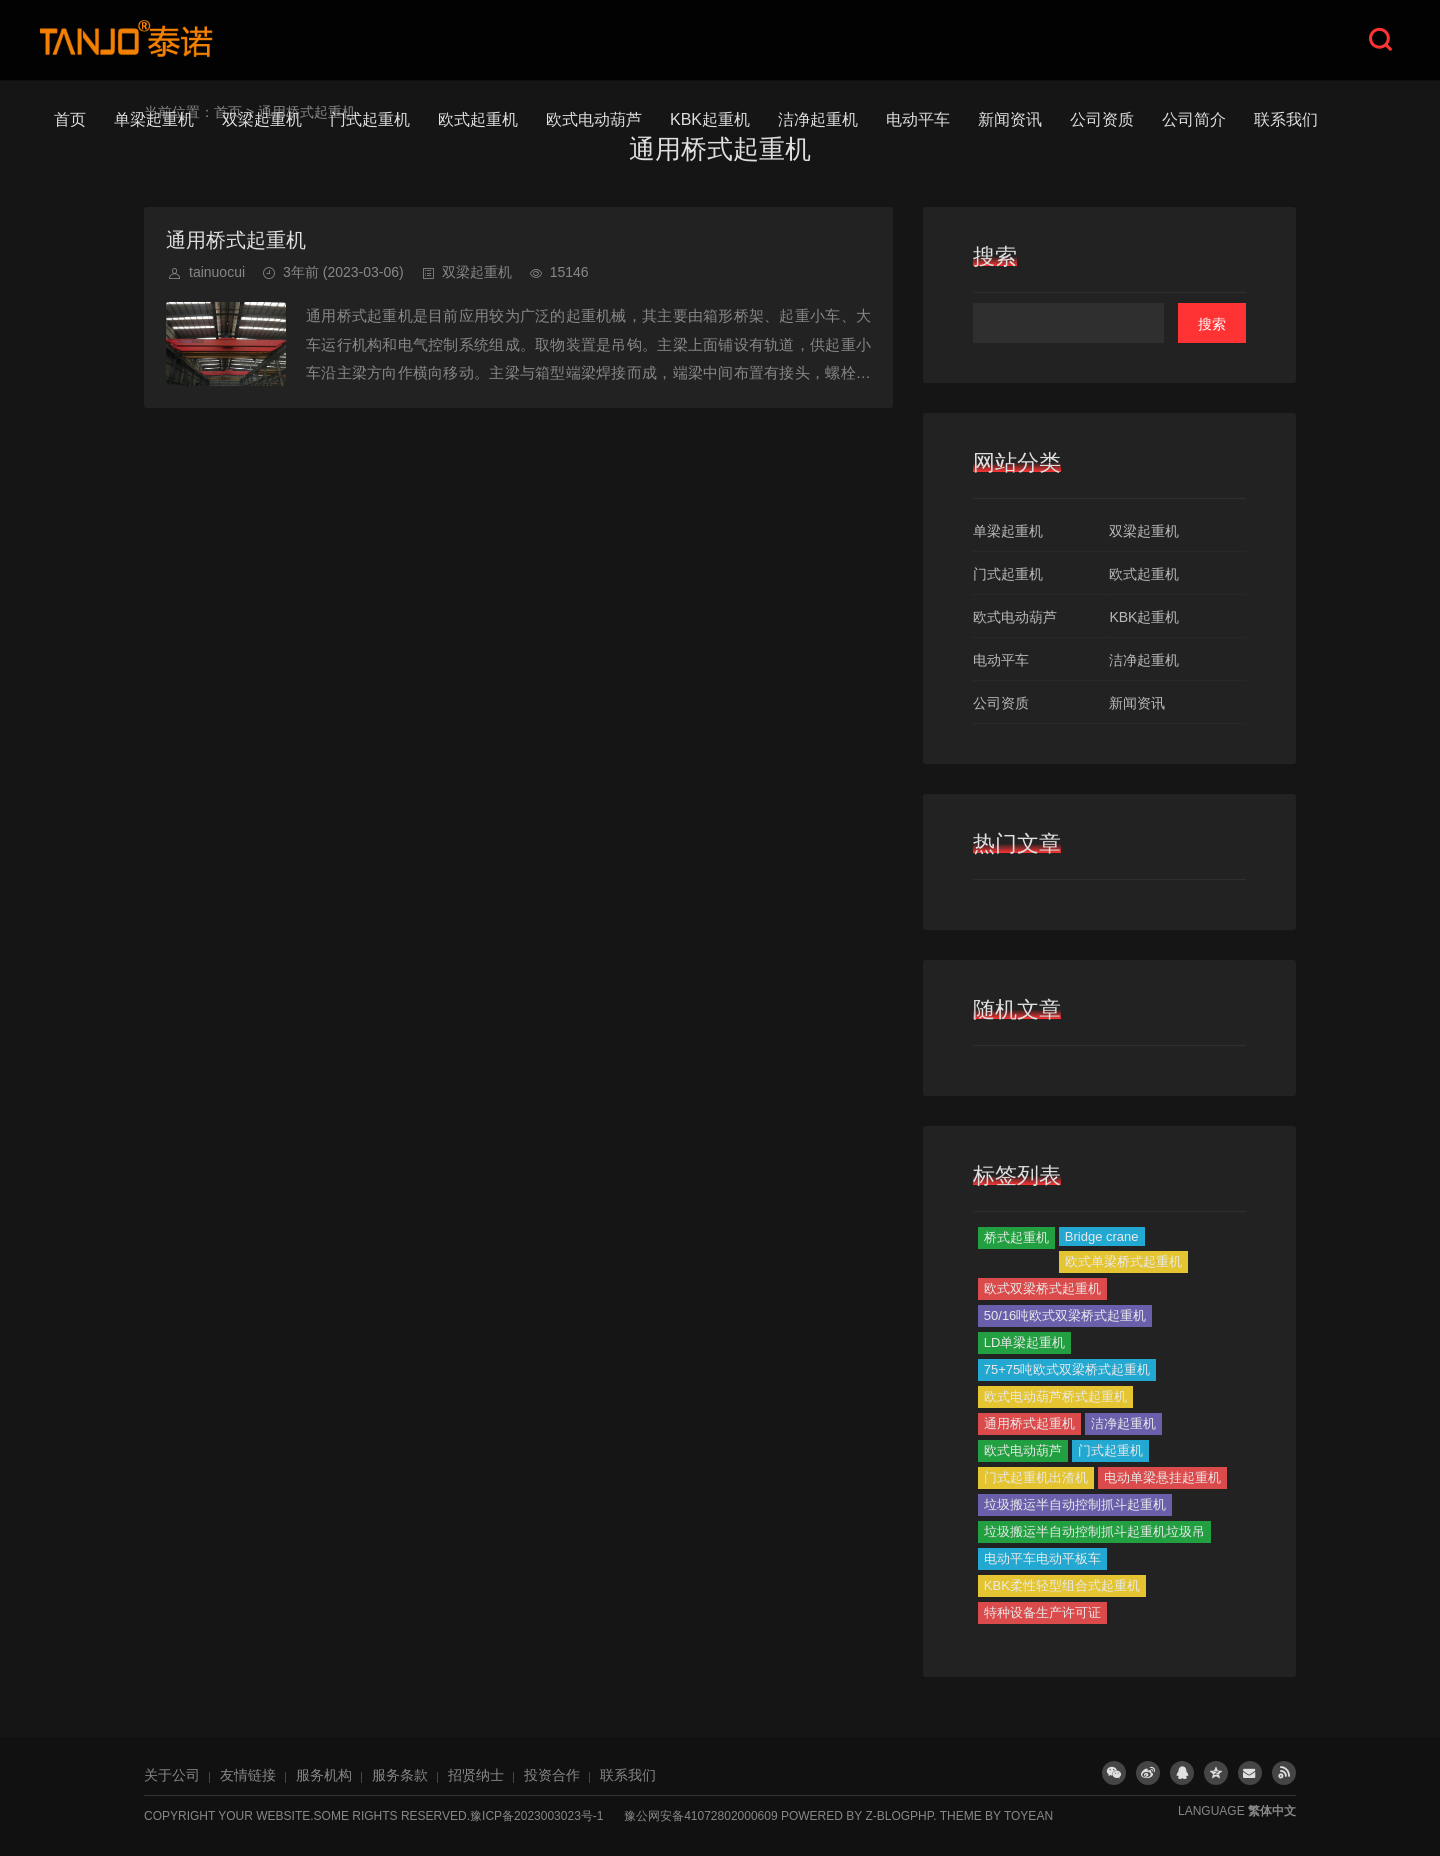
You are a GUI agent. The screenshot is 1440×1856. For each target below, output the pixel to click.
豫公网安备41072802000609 (700, 1816)
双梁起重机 (262, 119)
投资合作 (552, 1775)
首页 (70, 119)
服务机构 (324, 1775)
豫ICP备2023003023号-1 (536, 1816)
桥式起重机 (1016, 1237)
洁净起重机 (818, 119)
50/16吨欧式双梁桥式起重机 (1065, 1315)
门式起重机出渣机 (1036, 1477)
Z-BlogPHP (899, 1816)
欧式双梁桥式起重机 (1042, 1288)
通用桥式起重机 (236, 240)
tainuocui (217, 272)
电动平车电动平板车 (1042, 1558)
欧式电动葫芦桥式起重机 (1055, 1396)
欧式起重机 (478, 119)
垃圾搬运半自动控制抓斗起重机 (1075, 1504)
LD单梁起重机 (1025, 1342)
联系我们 (1286, 119)
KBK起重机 (710, 119)
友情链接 (248, 1775)
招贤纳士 (476, 1775)
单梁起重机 (154, 119)
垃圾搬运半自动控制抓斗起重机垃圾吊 (1094, 1531)
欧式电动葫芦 (594, 119)
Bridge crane (1102, 1236)
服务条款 (400, 1775)
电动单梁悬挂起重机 (1162, 1477)
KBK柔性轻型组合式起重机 (1062, 1585)
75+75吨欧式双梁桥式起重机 (1067, 1369)
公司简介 (1194, 119)
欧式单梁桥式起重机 (1123, 1261)
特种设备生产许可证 (1042, 1612)
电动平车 (918, 119)
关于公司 (172, 1775)
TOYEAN (1028, 1816)
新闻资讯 (1010, 119)
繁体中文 (1272, 1811)
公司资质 (1102, 119)
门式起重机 (370, 119)
